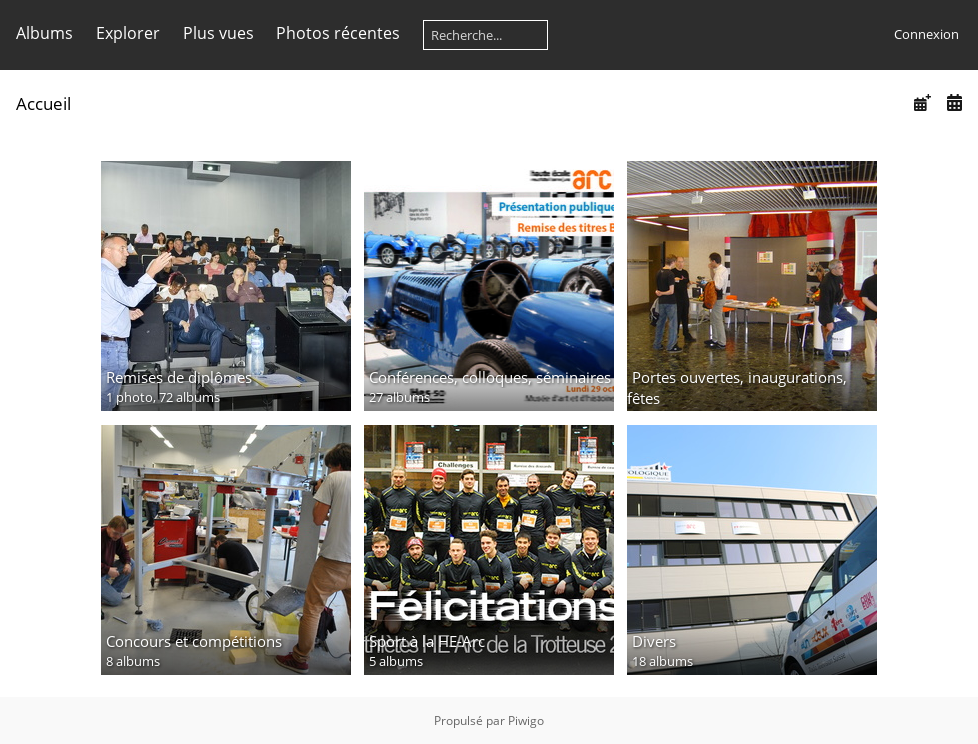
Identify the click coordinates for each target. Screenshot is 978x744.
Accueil (43, 103)
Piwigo (526, 720)
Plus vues (218, 33)
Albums (44, 33)
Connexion (926, 34)
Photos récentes (338, 33)
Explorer (128, 33)
